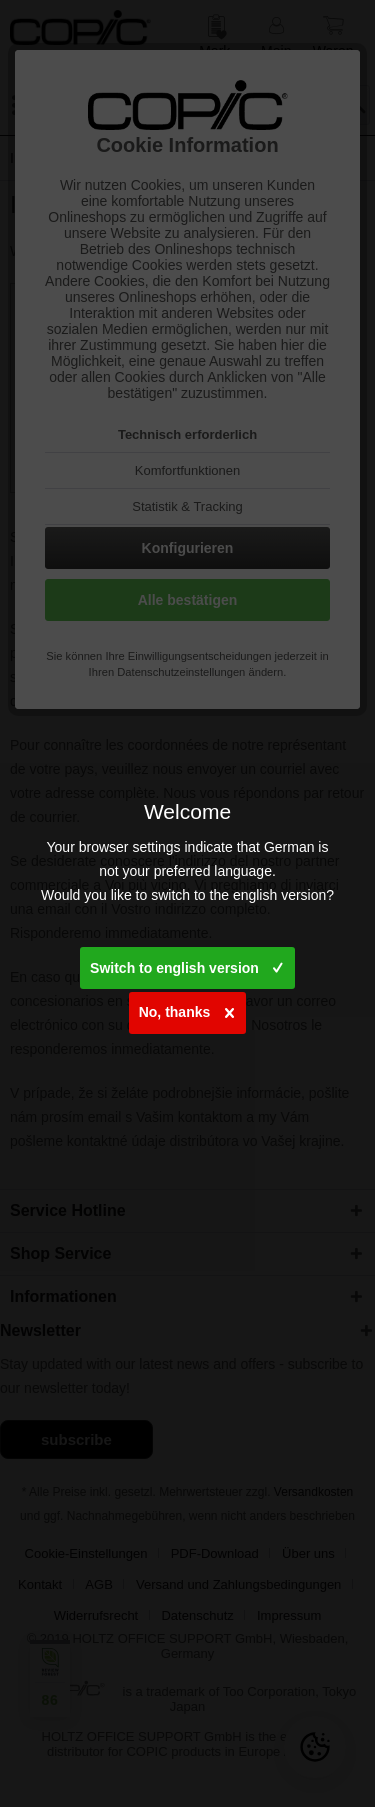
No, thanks (187, 1008)
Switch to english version (186, 964)
